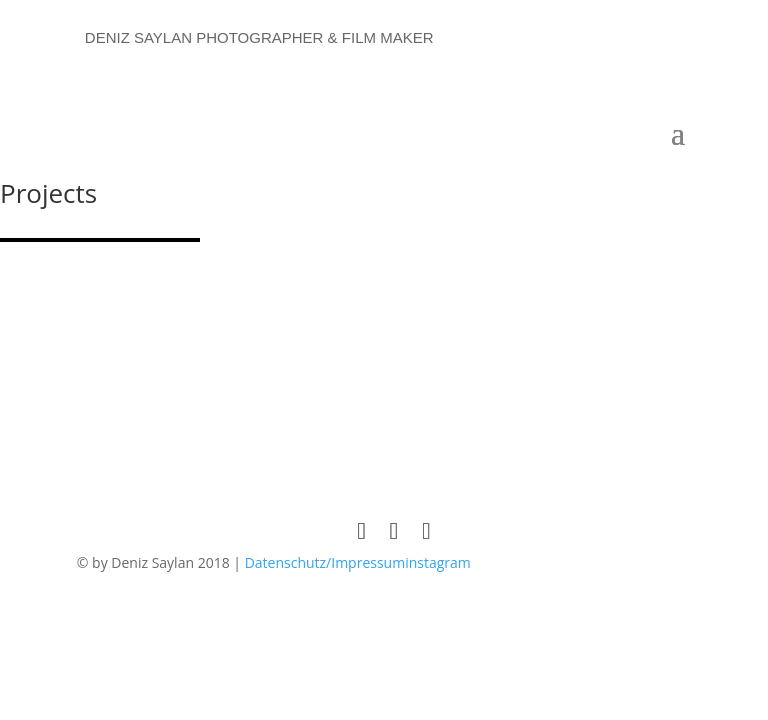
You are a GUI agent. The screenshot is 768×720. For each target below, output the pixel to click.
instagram (438, 562)
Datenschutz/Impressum (325, 562)
